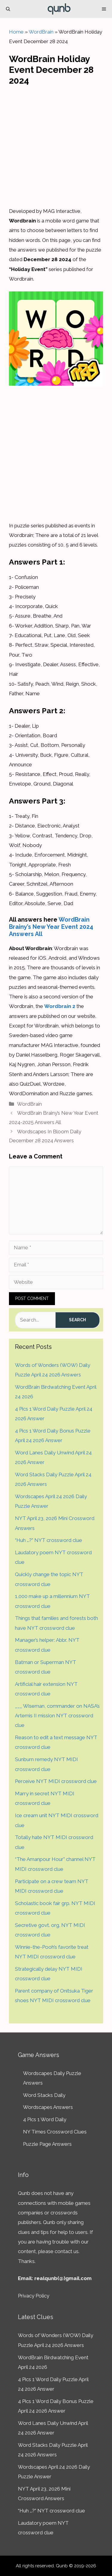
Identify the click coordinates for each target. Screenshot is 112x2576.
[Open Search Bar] (8, 9)
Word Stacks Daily (44, 2095)
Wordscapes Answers (48, 2107)
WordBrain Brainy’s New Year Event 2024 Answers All (51, 927)
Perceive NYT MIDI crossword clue (56, 1781)
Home (16, 32)
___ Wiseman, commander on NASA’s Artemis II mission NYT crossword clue (57, 1715)
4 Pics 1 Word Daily (44, 2119)
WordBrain (41, 32)
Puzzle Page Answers (47, 2144)
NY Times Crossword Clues (55, 2132)
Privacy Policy (33, 2296)
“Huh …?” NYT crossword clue (48, 1540)
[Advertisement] (56, 144)
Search (77, 1319)
